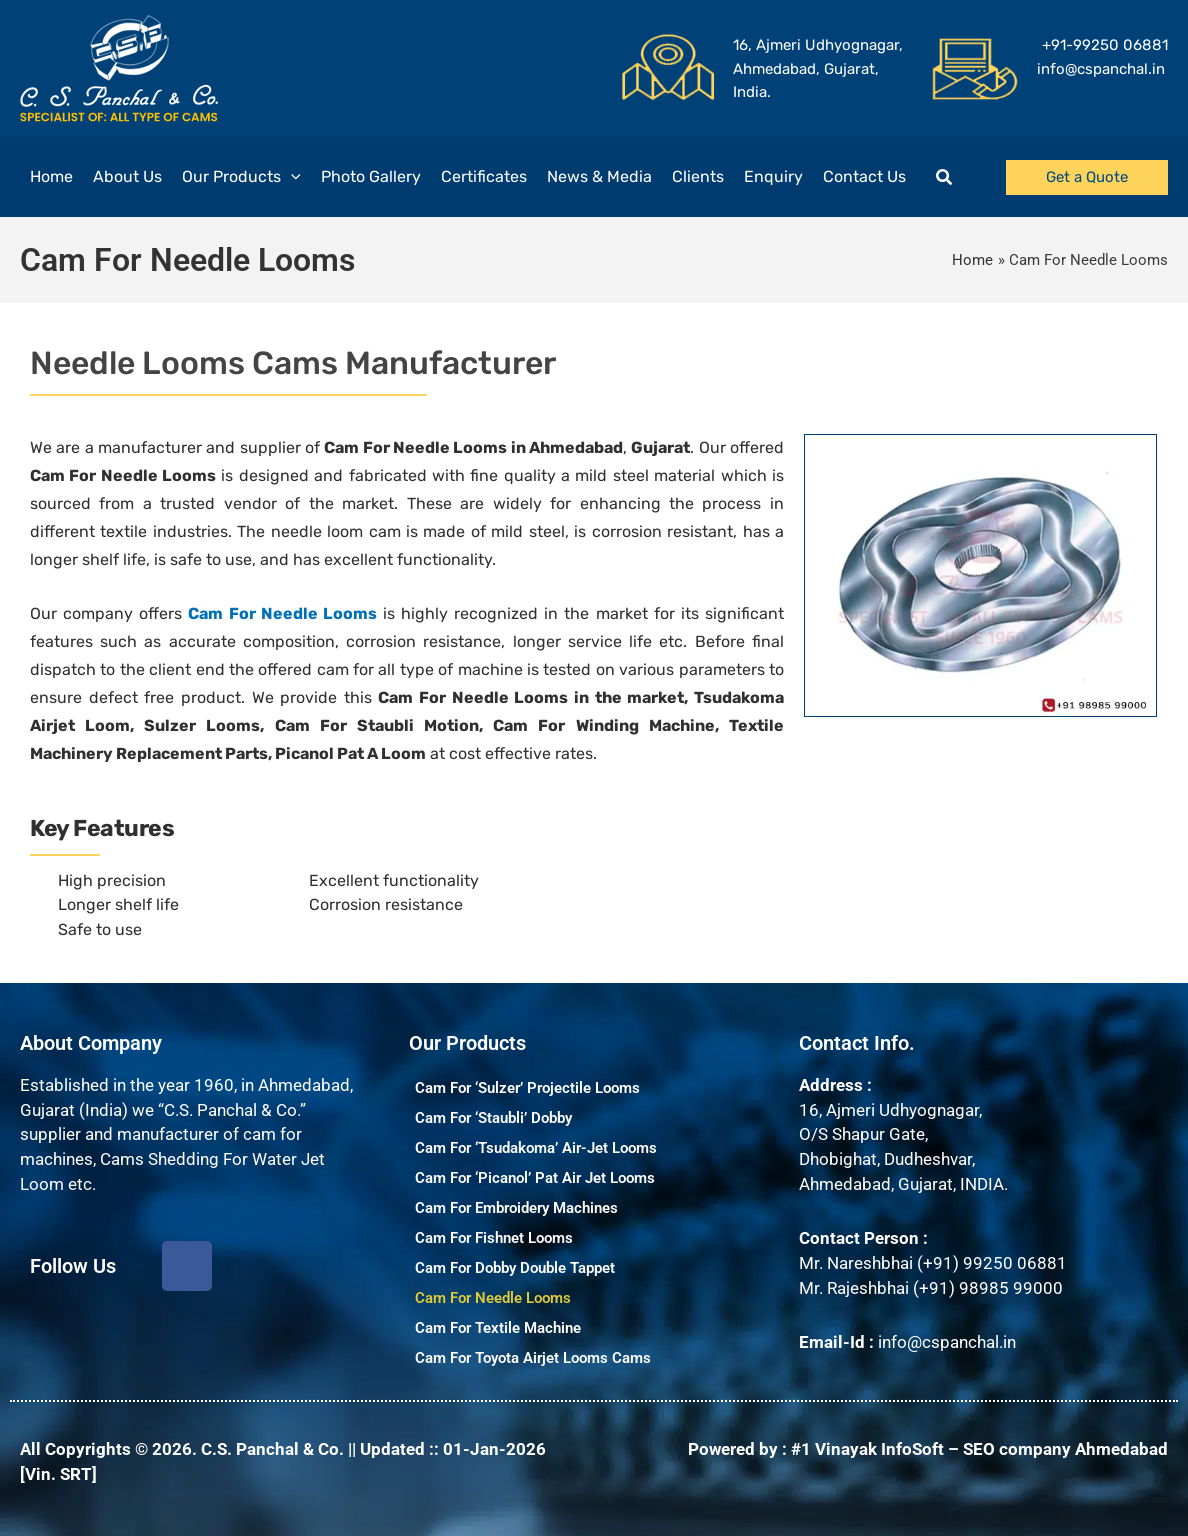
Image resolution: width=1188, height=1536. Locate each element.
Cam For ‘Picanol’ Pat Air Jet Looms (535, 1178)
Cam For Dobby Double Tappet (515, 1268)
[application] (291, 177)
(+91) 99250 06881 (992, 1263)
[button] (945, 177)
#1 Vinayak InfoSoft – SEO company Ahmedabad (979, 1449)
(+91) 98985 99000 (988, 1288)
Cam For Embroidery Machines (516, 1208)
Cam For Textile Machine (498, 1328)
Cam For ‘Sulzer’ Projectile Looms (527, 1088)
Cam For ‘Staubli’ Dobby (493, 1118)
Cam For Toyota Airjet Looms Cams (533, 1358)
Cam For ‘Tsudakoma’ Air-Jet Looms (536, 1148)
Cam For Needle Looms (493, 1298)
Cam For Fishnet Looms (494, 1238)
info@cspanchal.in (947, 1342)
